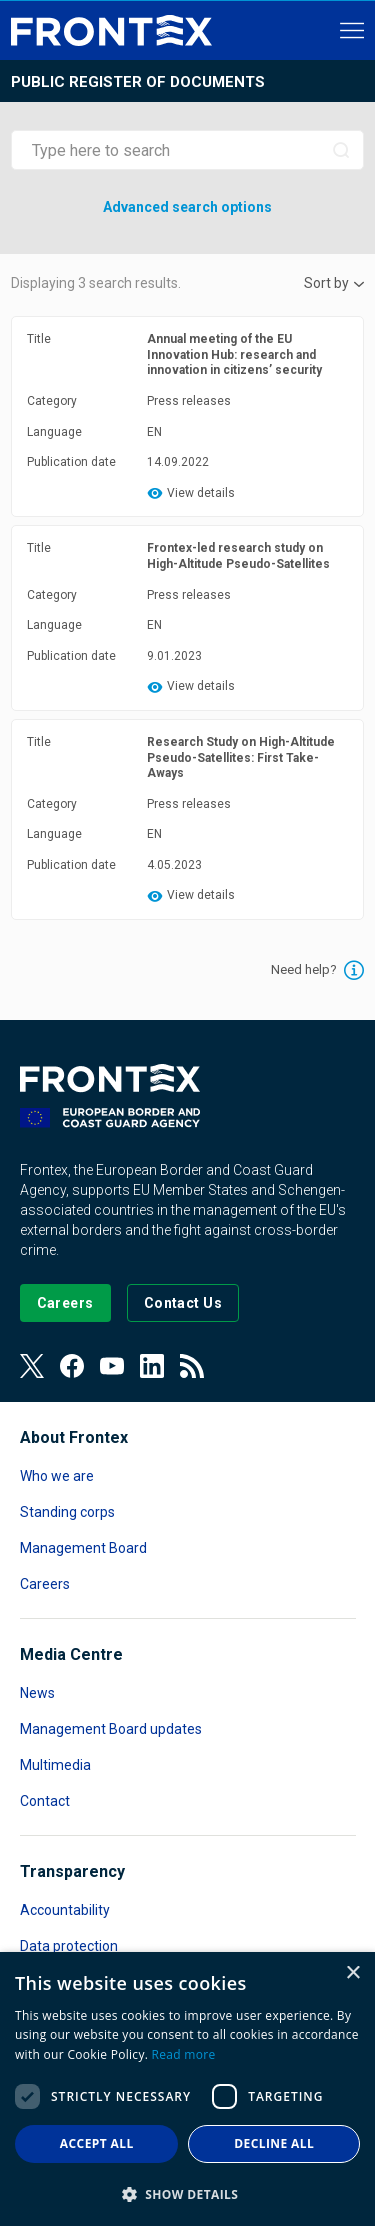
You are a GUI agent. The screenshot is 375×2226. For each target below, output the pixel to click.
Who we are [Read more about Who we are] (57, 1476)
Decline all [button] (274, 2143)
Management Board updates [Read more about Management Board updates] (111, 1729)
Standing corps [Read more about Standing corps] (67, 1512)
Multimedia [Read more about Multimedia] (55, 1765)
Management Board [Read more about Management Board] (83, 1548)
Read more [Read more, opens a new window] (184, 2054)
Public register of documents (138, 82)
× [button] (352, 1973)
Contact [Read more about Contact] (45, 1801)
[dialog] (187, 2089)
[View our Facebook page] (72, 1366)
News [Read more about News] (37, 1693)
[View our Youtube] (112, 1366)
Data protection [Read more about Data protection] (69, 1946)
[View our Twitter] (32, 1366)
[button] (187, 2193)
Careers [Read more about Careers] (45, 1584)
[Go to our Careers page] (65, 1303)
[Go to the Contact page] (183, 1303)
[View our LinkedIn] (152, 1366)
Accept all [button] (97, 2143)
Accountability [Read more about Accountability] (65, 1910)
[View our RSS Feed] (192, 1366)
